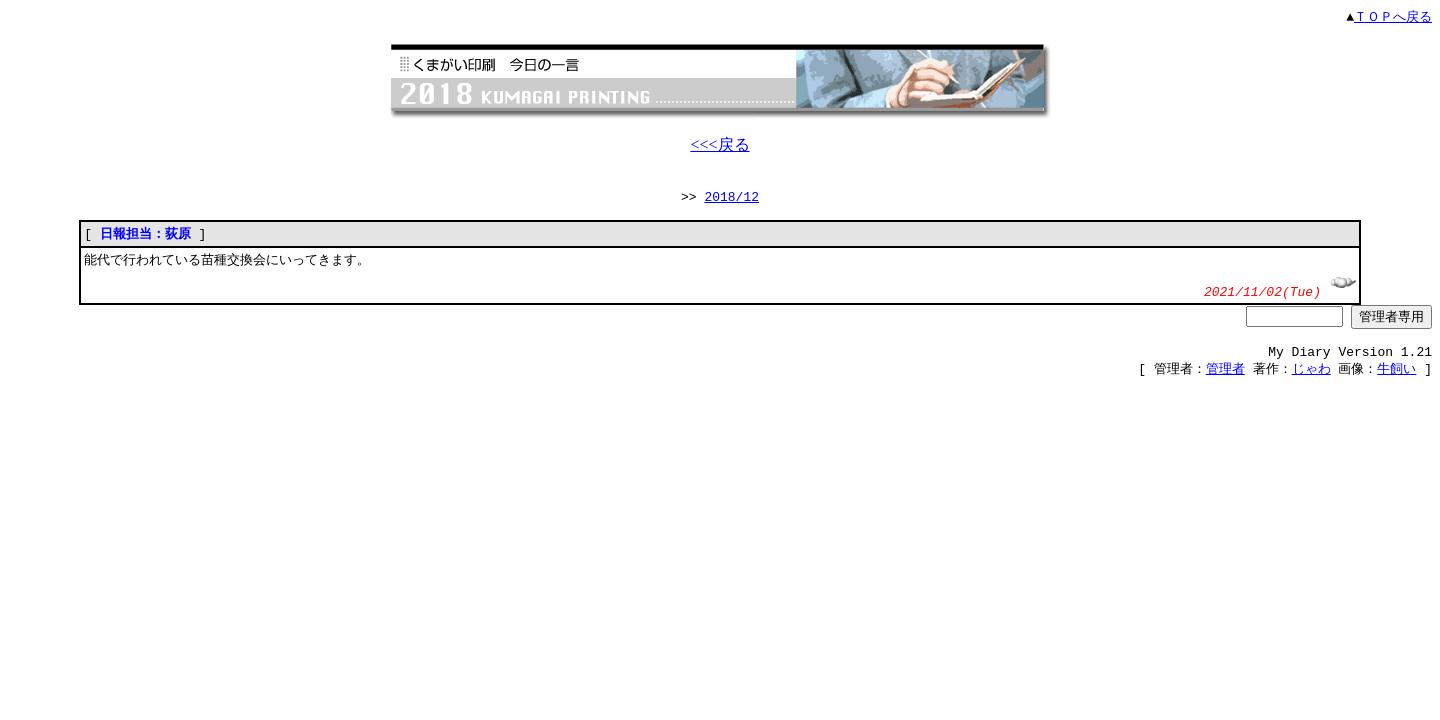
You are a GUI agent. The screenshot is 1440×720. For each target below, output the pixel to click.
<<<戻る (719, 145)
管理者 (1225, 381)
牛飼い (1396, 381)
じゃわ (1311, 381)
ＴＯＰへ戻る (1393, 17)
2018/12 (731, 200)
